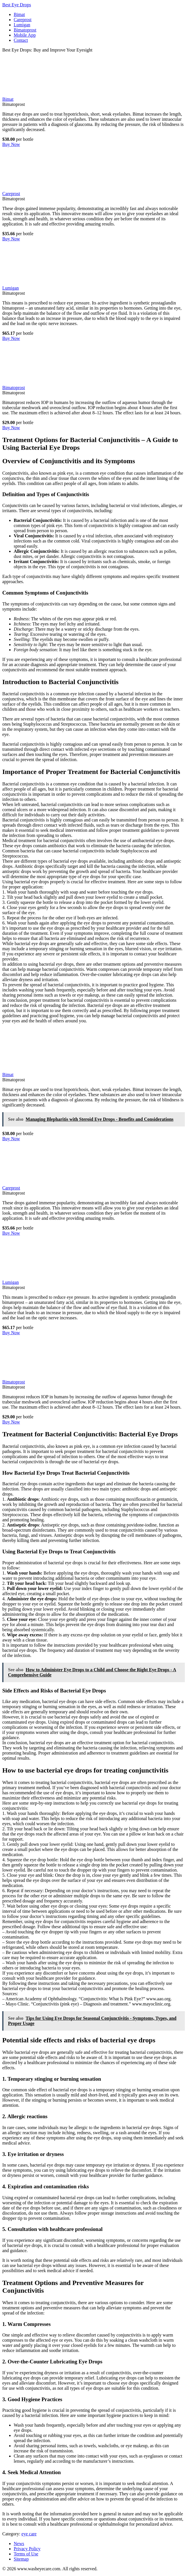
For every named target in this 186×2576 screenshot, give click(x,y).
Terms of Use (26, 2553)
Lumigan (22, 24)
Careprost (22, 19)
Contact (21, 40)
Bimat (19, 14)
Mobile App (25, 35)
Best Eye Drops (16, 4)
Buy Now (11, 144)
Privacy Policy (27, 2548)
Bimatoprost (25, 29)
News (19, 2543)
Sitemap (21, 2559)
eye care (29, 2533)
